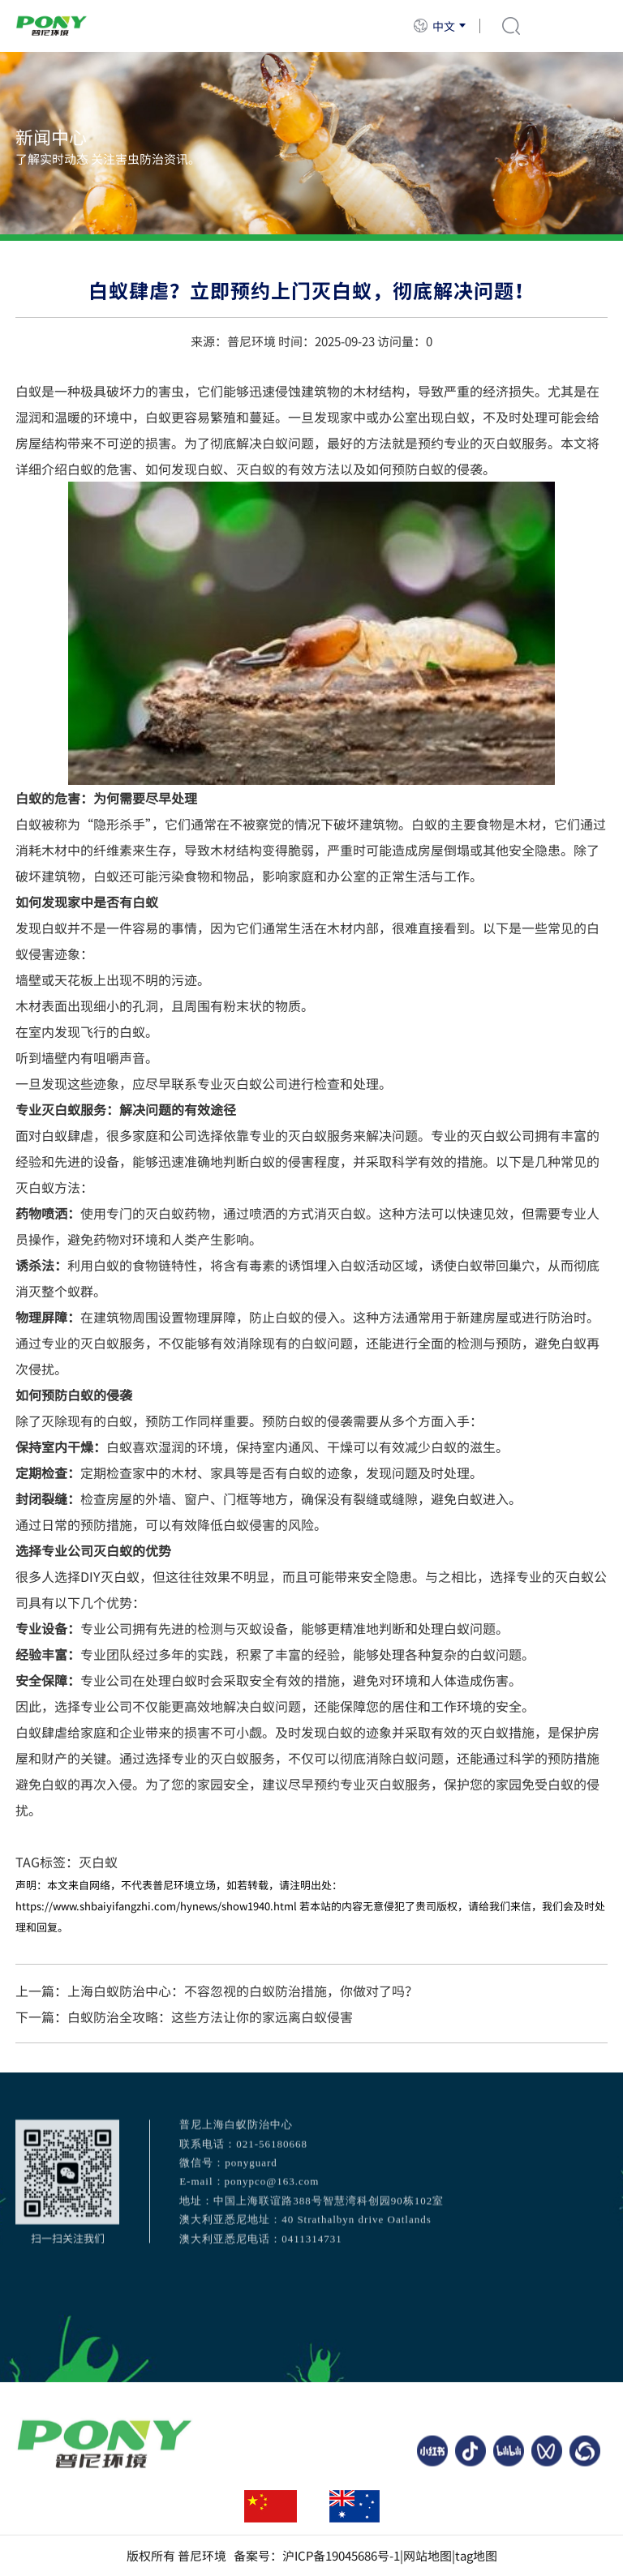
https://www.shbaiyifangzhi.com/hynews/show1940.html (156, 1906)
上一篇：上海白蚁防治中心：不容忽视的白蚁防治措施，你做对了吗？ (216, 1990)
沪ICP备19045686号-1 (341, 2556)
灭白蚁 (98, 1861)
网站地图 (427, 2556)
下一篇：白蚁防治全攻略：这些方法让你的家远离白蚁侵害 (184, 2016)
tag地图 (476, 2556)
